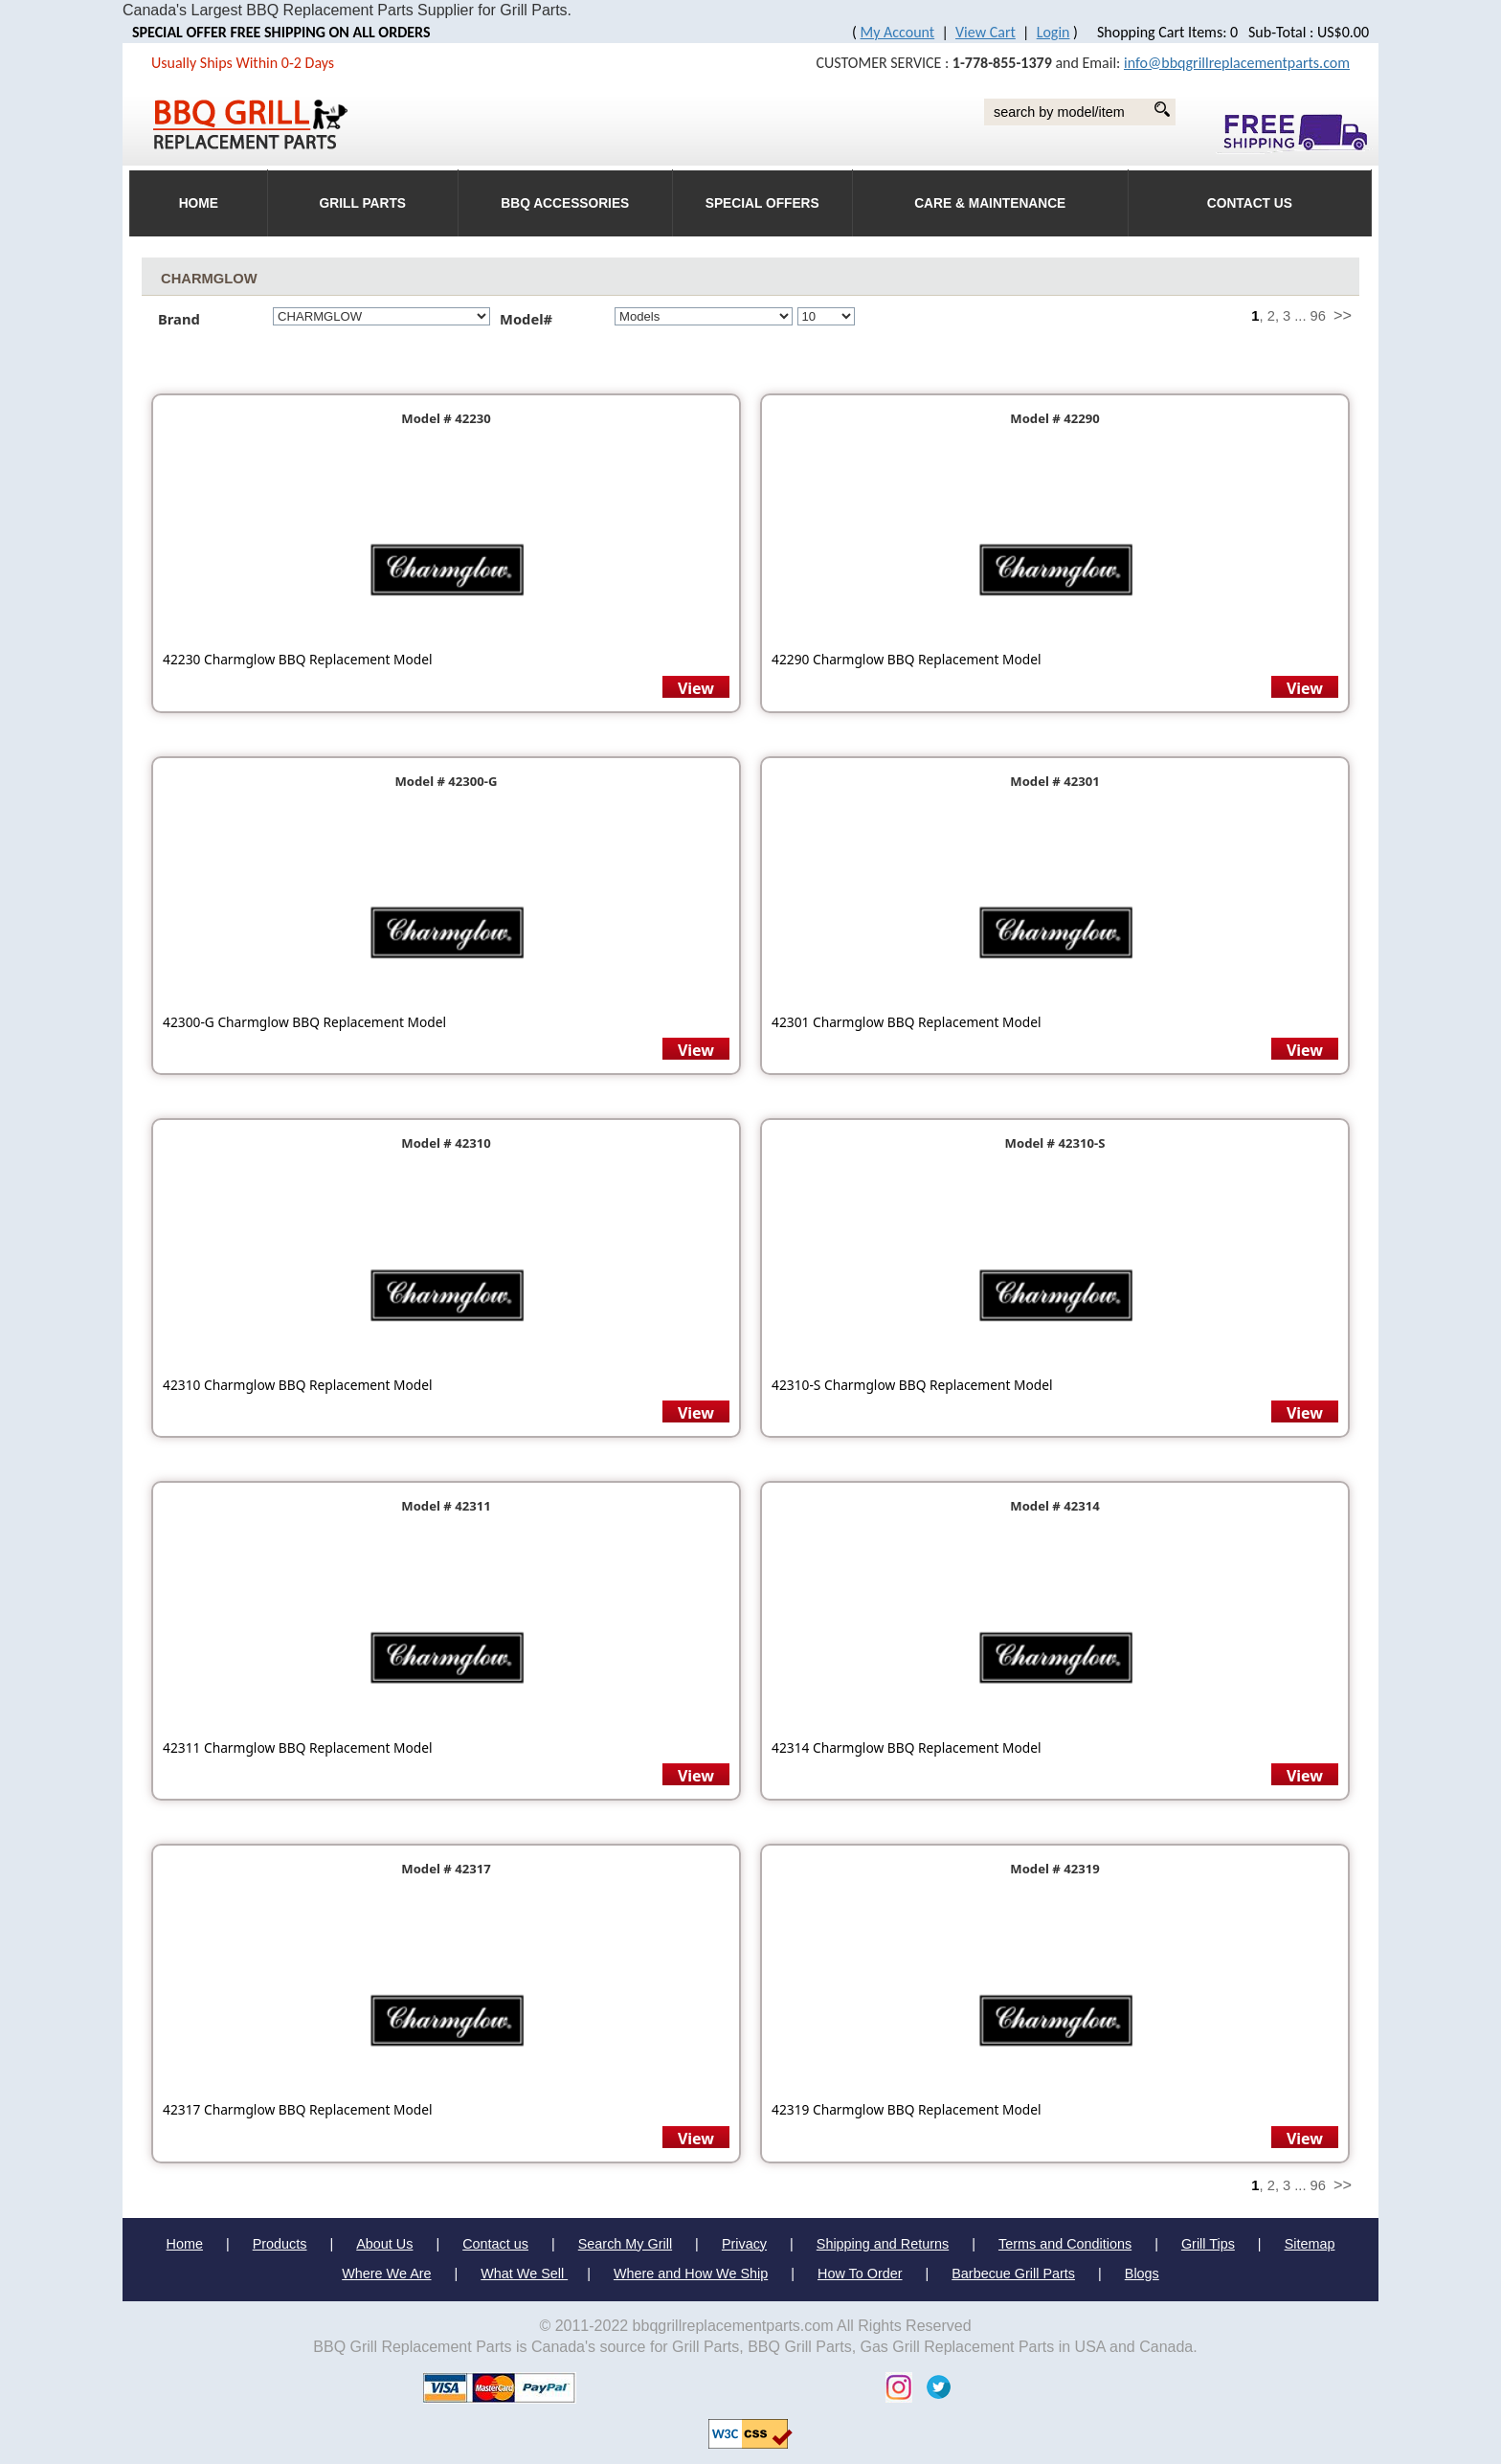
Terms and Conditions (1064, 2243)
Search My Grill (625, 2243)
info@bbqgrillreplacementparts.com (1237, 63)
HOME (198, 203)
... (1300, 316)
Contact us (495, 2243)
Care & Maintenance (989, 203)
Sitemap (1310, 2243)
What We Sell (524, 2273)
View (696, 688)
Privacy (744, 2243)
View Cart (985, 32)
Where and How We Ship (691, 2273)
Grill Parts (363, 203)
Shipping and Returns (883, 2243)
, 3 (1282, 316)
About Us (384, 2243)
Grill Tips (1208, 2243)
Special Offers (762, 203)
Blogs (1142, 2273)
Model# (532, 318)
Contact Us (1249, 203)
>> (1342, 315)
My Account (898, 32)
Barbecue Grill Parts (1013, 2273)
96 (1318, 316)
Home (185, 2243)
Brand (179, 318)
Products (280, 2243)
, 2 (1267, 316)
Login (1053, 32)
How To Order (860, 2273)
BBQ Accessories (565, 203)
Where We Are (386, 2273)
